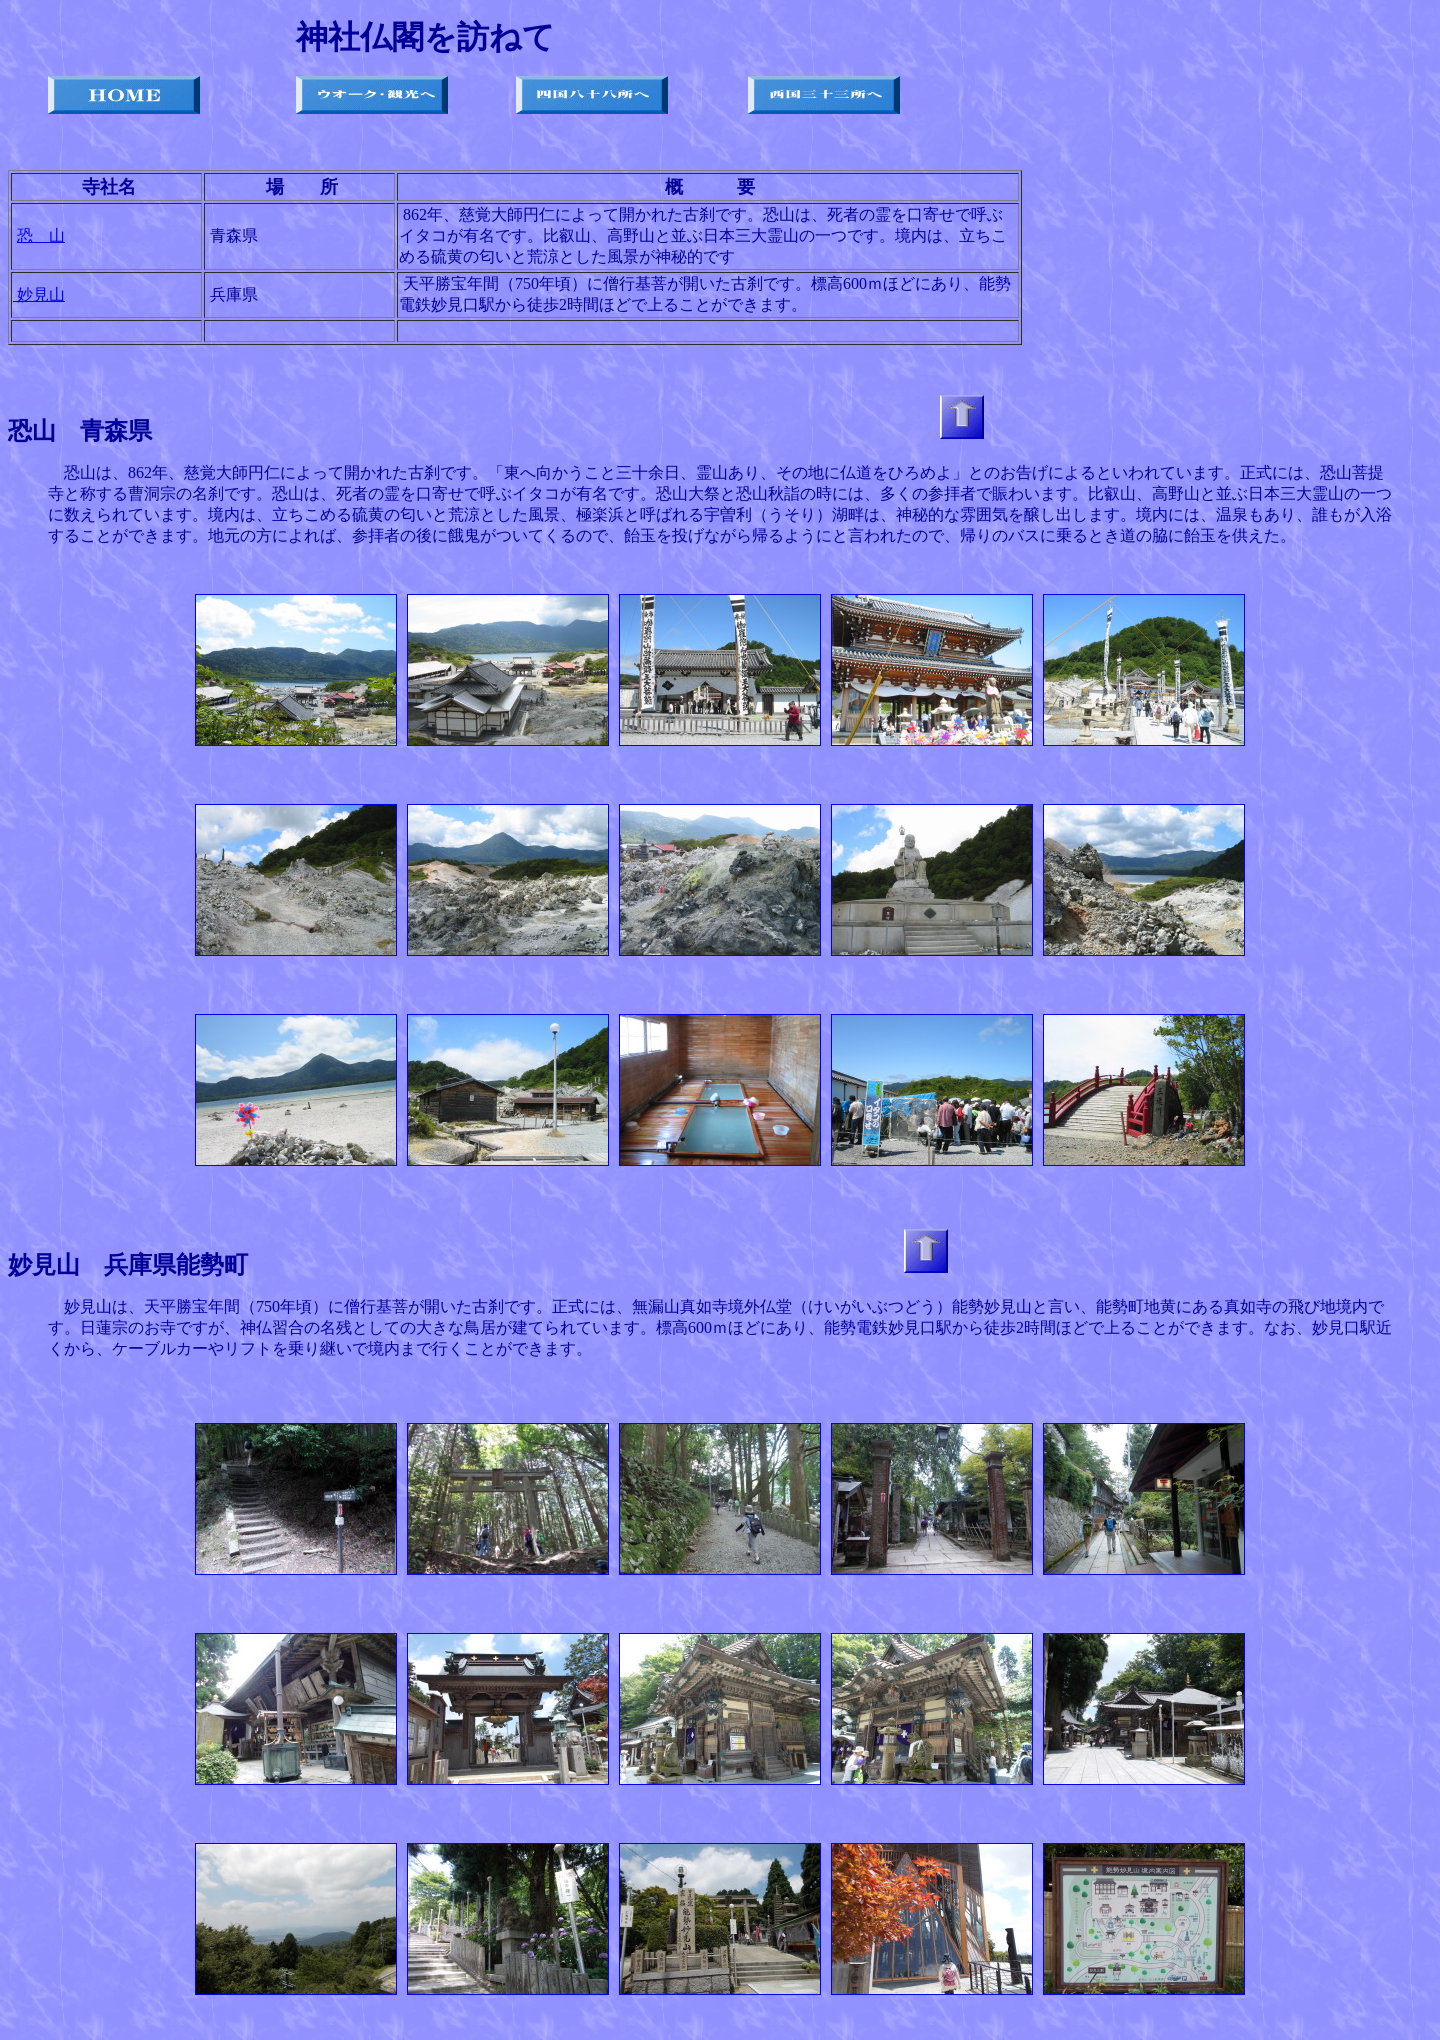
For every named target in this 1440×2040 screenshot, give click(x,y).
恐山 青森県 (80, 431)
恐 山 (41, 235)
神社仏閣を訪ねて (425, 37)
